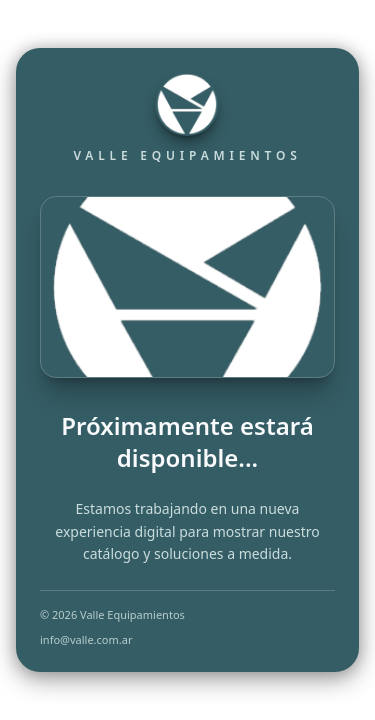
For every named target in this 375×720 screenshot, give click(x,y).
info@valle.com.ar (86, 639)
